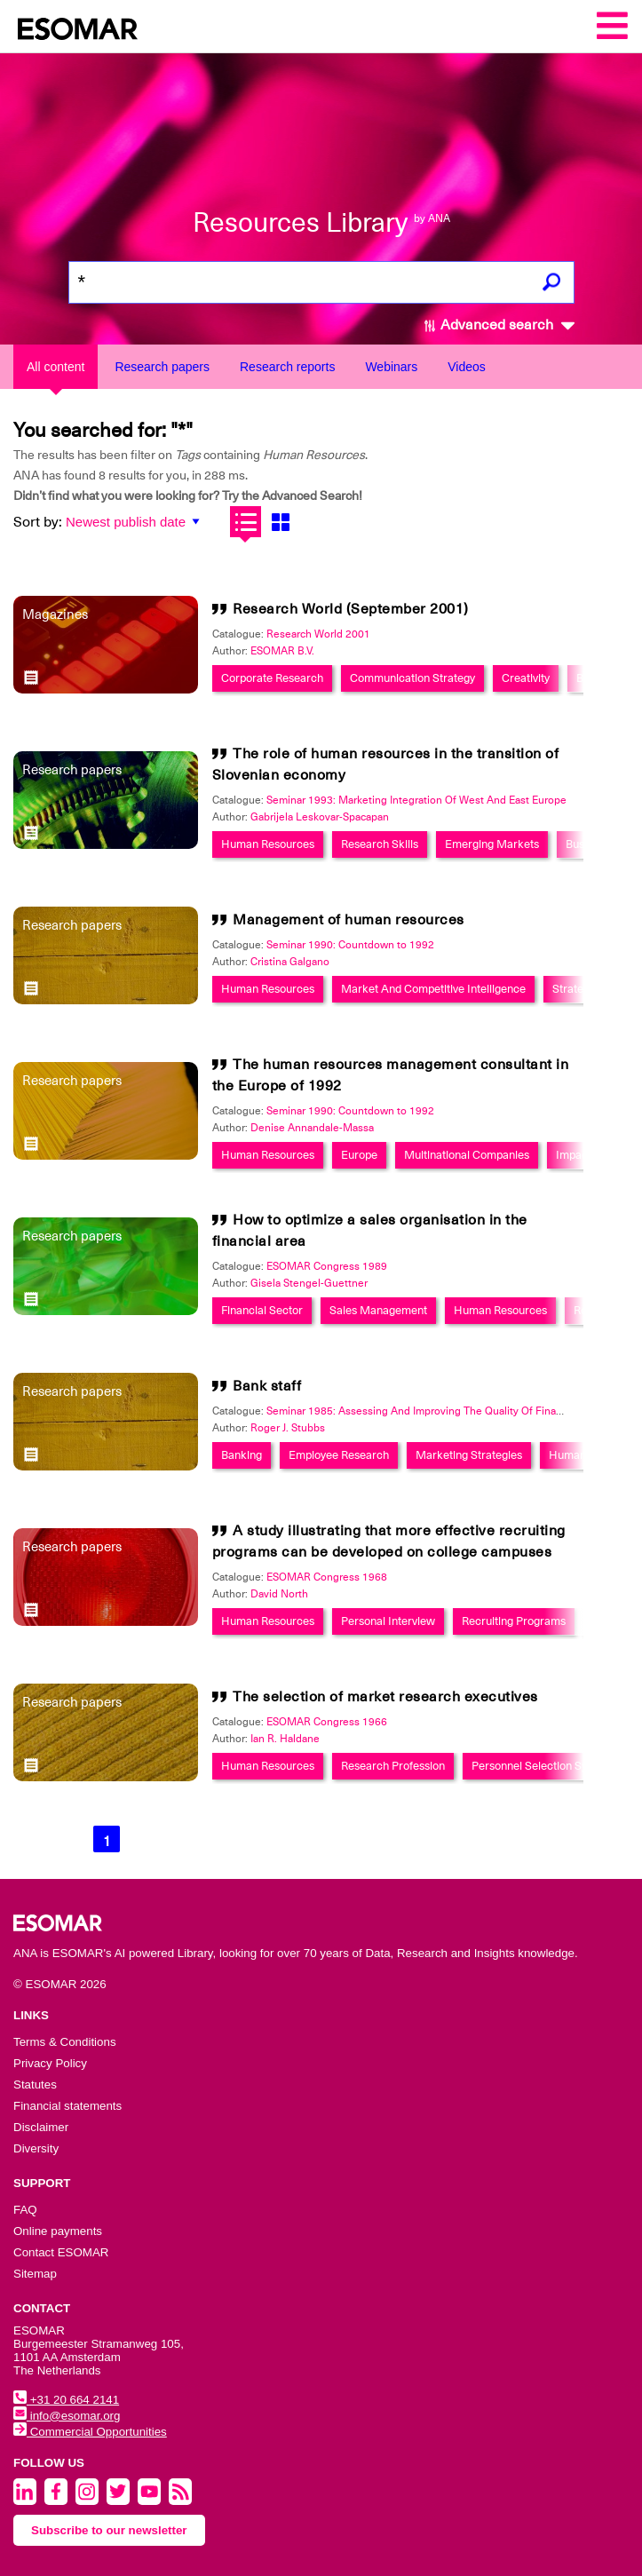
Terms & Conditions (64, 2042)
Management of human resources (348, 920)
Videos (467, 367)
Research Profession (393, 1765)
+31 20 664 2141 (66, 2399)
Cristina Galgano (289, 962)
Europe (359, 1154)
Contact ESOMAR (60, 2252)
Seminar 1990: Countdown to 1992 (350, 945)
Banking (241, 1454)
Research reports (287, 367)
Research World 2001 (318, 634)
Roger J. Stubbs (287, 1428)
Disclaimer (40, 2127)
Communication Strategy (412, 678)
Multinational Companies (466, 1154)
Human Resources (267, 844)
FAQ (25, 2209)
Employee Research (339, 1454)
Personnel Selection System (542, 1765)
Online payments (57, 2231)
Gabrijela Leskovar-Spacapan (319, 817)
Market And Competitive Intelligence (433, 988)
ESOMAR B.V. (282, 651)
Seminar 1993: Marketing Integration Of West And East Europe (416, 800)
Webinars (391, 367)
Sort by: (37, 522)
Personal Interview (388, 1621)
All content (55, 367)
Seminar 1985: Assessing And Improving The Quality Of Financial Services (444, 1411)
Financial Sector (262, 1310)
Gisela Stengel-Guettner (309, 1283)
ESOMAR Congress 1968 (326, 1577)
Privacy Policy (50, 2063)
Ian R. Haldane (285, 1739)
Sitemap (35, 2273)
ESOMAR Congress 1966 (326, 1722)
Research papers (162, 367)
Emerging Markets (492, 844)
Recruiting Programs (514, 1621)
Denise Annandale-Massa (312, 1128)
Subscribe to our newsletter (109, 2530)
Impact (573, 1154)
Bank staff (267, 1386)
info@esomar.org (66, 2415)
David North (279, 1594)
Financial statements (67, 2105)
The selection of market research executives (385, 1697)
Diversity (36, 2148)
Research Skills (379, 844)
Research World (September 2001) (351, 609)
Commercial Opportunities (90, 2431)
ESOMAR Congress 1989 (326, 1266)
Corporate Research (272, 678)
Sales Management (378, 1310)
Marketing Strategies (469, 1454)
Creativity (526, 678)
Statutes (35, 2084)
